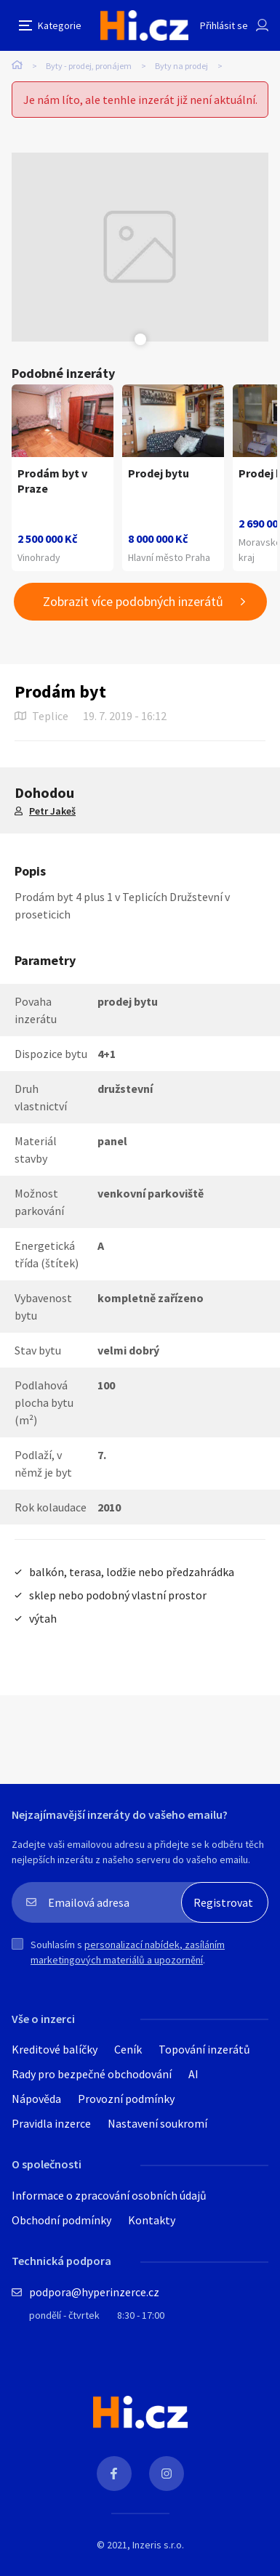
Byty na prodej (181, 65)
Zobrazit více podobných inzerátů (133, 601)
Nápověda (36, 2098)
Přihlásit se (224, 25)
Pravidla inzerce (51, 2123)
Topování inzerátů (204, 2049)
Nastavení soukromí (157, 2123)
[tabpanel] (140, 247)
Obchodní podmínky (61, 2220)
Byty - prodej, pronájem (89, 65)
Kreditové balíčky (54, 2049)
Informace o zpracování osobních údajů (109, 2195)
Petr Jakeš (52, 810)
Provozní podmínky (126, 2098)
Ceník (128, 2049)
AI (193, 2074)
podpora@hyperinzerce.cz (94, 2292)
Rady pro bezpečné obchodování (92, 2074)
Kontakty (151, 2220)
